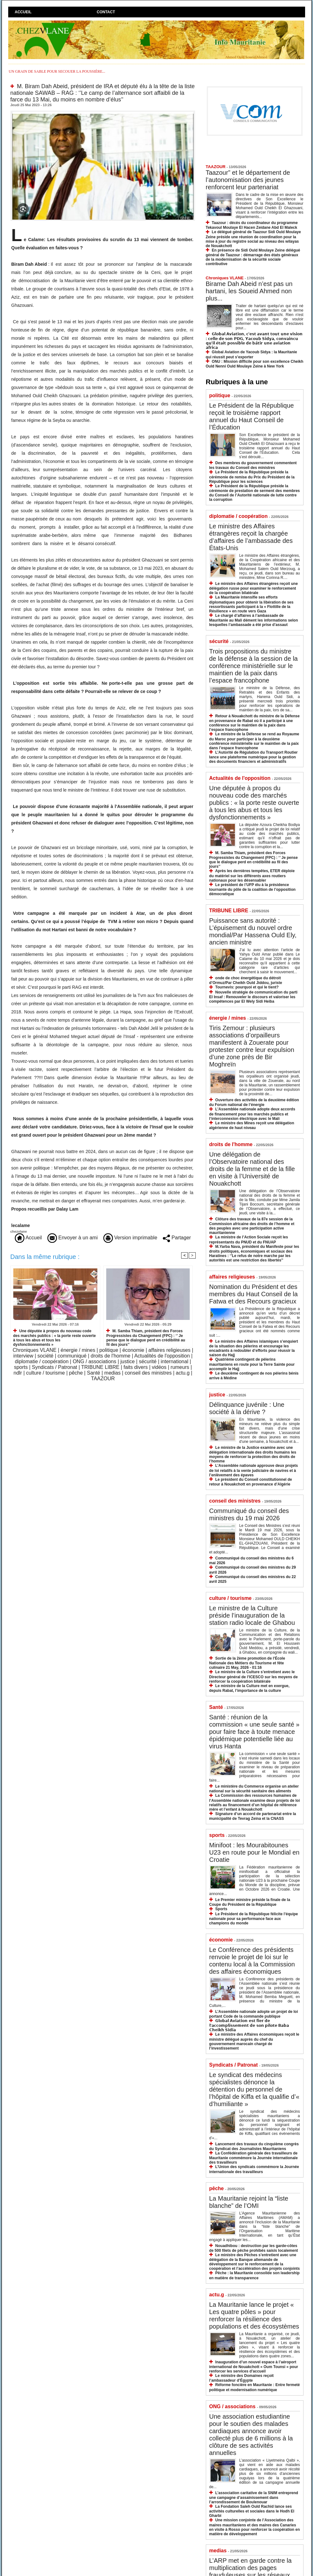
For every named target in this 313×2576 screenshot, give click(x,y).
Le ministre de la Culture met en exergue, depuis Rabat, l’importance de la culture (249, 1688)
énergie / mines (78, 1350)
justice (127, 1361)
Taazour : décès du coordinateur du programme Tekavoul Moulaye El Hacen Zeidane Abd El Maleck (252, 225)
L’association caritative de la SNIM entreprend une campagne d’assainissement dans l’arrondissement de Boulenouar (253, 2497)
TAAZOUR (103, 1378)
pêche (76, 1373)
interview (23, 1355)
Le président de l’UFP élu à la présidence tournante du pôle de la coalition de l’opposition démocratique (252, 889)
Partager (177, 1237)
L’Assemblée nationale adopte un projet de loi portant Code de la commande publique (253, 2014)
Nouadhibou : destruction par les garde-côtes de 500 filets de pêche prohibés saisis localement (253, 2248)
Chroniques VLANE (35, 1350)
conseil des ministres (148, 1373)
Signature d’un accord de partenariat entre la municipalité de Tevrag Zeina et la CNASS (252, 1816)
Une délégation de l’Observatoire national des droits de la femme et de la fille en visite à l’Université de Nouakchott (252, 1169)
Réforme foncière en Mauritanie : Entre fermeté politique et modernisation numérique (254, 2387)
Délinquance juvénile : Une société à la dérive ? (247, 1408)
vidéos (159, 1367)
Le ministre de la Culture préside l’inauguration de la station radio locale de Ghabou (252, 1615)
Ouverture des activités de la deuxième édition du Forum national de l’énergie (254, 1102)
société (45, 1355)
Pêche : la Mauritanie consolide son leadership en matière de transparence (254, 2275)
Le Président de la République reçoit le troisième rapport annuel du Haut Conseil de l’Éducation (251, 416)
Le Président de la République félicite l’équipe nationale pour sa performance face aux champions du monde (253, 1918)
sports (21, 1367)
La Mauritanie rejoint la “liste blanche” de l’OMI (248, 2202)
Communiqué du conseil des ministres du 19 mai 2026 (249, 1514)
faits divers (136, 1367)
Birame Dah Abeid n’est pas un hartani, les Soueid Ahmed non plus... (249, 291)
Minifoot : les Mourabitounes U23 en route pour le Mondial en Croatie (254, 1852)
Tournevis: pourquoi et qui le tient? (247, 987)
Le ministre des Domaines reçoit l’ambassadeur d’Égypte (241, 2378)
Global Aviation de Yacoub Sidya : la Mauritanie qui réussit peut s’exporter (251, 354)
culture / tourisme (45, 1373)
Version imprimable (130, 1237)
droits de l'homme (111, 1355)
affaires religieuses (169, 1350)
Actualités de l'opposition (162, 1355)
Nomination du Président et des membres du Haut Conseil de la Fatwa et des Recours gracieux (253, 1294)
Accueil (23, 12)
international (174, 1361)
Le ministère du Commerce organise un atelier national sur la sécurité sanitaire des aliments (254, 1788)
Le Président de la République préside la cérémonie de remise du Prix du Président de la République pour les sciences (252, 476)
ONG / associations (94, 1361)
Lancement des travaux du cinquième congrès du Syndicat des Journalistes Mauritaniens (254, 2146)
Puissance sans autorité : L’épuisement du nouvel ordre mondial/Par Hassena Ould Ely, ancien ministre (253, 931)
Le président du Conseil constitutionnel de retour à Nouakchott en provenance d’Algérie (250, 1481)
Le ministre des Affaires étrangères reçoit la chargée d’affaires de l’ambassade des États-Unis (251, 537)
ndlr (18, 1373)
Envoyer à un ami (72, 1237)
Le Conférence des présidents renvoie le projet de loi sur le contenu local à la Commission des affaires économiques (252, 1960)
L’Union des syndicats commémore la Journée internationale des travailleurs (254, 2169)
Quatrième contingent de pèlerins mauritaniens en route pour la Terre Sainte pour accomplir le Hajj (252, 1364)
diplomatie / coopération (42, 1361)
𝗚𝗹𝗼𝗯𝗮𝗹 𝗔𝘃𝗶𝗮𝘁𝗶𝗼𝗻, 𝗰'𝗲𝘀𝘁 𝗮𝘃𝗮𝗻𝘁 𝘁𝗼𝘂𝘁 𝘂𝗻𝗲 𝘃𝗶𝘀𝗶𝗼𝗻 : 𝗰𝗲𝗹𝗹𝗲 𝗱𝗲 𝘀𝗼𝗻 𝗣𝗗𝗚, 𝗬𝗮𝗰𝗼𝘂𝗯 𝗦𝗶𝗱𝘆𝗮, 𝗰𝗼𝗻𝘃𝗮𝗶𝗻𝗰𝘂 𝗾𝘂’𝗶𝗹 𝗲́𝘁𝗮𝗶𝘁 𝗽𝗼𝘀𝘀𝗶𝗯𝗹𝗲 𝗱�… (254, 341)
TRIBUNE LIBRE (100, 1367)
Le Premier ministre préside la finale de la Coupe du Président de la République (249, 1902)
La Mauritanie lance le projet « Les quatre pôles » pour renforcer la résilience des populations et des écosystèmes (254, 2315)
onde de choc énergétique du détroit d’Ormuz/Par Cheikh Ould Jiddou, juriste (245, 980)
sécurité (147, 1361)
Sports (221, 1909)
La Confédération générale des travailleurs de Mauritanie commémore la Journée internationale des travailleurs (253, 2158)
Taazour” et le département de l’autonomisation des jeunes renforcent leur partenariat (248, 180)
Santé (93, 1373)
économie (133, 1350)
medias (112, 1373)
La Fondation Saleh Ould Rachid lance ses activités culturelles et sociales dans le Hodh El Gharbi (251, 2511)
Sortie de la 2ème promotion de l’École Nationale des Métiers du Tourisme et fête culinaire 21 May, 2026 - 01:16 (247, 1663)
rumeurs (180, 1367)
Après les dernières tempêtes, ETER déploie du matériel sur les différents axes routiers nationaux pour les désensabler (252, 875)
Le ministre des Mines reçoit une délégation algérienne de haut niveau (251, 1125)
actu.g (183, 1373)
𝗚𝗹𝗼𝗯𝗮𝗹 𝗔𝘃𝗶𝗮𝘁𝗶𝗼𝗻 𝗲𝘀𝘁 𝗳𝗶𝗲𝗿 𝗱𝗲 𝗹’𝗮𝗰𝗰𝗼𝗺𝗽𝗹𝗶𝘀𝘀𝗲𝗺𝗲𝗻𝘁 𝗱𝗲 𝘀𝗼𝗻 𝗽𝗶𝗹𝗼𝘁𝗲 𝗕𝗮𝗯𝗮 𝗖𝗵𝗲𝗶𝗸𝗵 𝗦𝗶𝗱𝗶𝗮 (249, 2025)
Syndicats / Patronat (54, 1367)
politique (108, 1350)
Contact (106, 12)
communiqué (72, 1355)
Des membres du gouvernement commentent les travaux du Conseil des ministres (253, 465)
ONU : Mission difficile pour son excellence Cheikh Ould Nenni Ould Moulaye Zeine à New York (255, 363)
